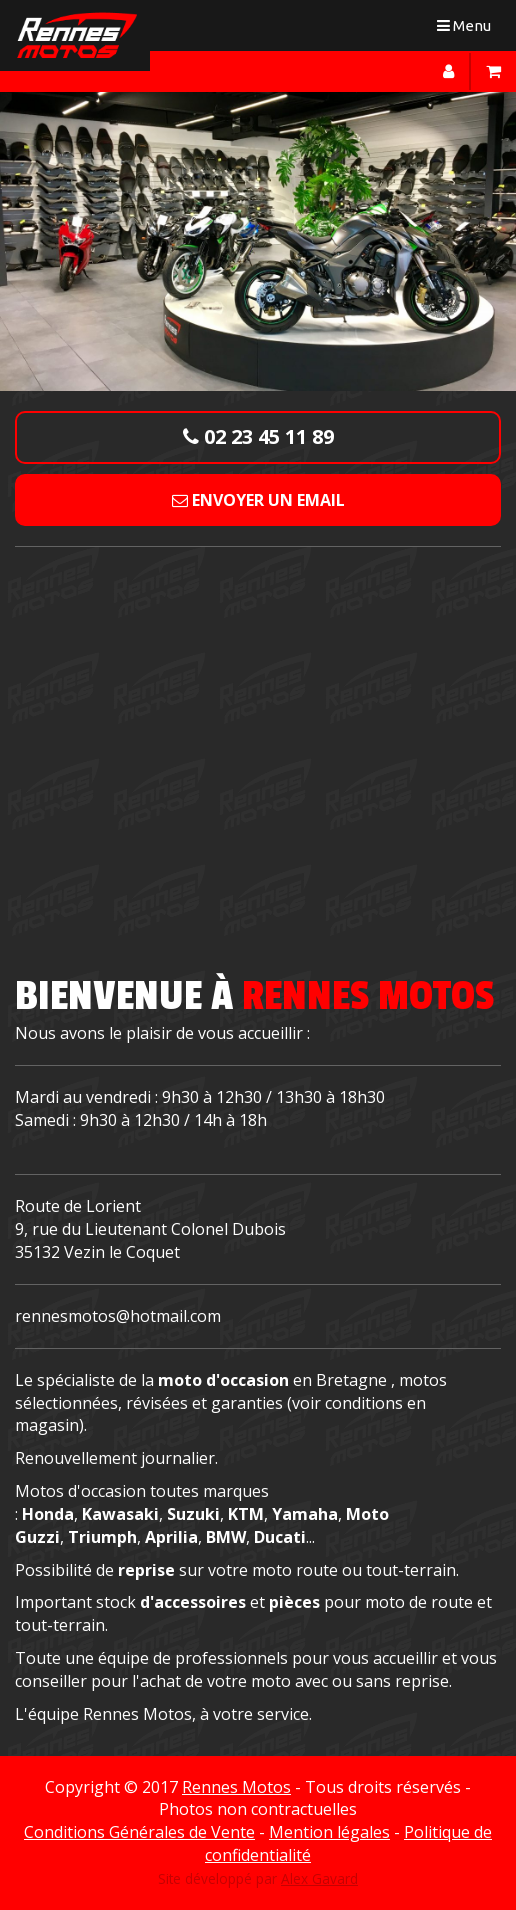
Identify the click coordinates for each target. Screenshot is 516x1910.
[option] (258, 240)
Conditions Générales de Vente (139, 1832)
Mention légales (329, 1832)
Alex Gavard (319, 1878)
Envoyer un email (258, 500)
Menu (468, 29)
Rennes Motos (236, 1787)
